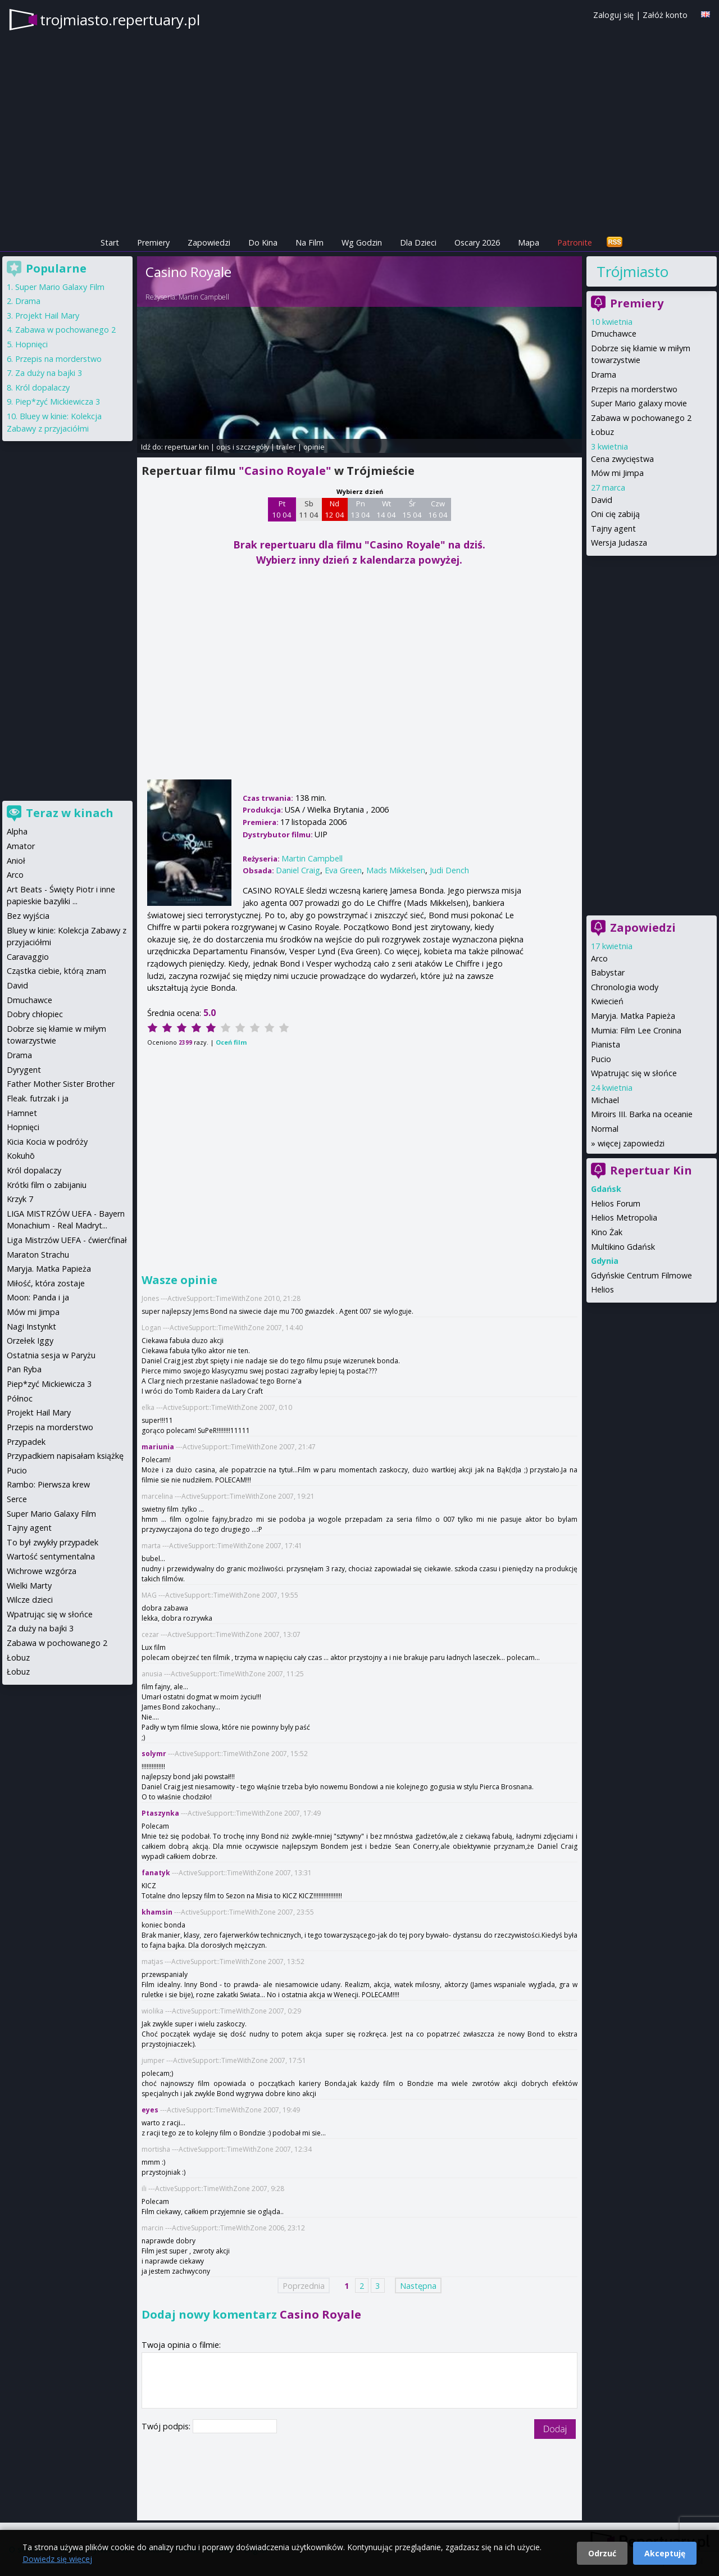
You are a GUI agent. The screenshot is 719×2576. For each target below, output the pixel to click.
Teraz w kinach (69, 812)
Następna (418, 2285)
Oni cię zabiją (615, 514)
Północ (20, 1398)
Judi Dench (449, 870)
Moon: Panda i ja (38, 1297)
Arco (599, 958)
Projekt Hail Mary (47, 315)
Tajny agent (613, 528)
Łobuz (602, 432)
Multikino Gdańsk (623, 1246)
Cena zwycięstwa (622, 458)
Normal (604, 1128)
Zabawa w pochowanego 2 (641, 417)
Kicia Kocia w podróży (47, 1141)
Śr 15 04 (412, 509)
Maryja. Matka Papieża (633, 1015)
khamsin (157, 1912)
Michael (605, 1100)
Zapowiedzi (209, 242)
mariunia (158, 1447)
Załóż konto (665, 15)
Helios (602, 1289)
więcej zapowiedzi (631, 1143)
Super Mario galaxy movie (639, 403)
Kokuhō (21, 1155)
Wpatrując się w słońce (634, 1073)
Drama (603, 374)
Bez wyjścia (28, 915)
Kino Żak (606, 1232)
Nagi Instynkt (31, 1326)
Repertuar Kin (651, 1170)
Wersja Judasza (619, 542)
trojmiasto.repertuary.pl (120, 20)
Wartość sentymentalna (51, 1556)
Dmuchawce (613, 333)
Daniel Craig (298, 870)
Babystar (608, 972)
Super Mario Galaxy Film (59, 287)
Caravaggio (28, 956)
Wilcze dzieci (30, 1599)
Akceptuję (664, 2553)
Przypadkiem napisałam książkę (65, 1455)
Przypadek (26, 1441)
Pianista (605, 1044)
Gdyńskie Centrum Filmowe (641, 1275)
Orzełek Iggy (30, 1340)
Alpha (17, 831)
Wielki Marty (29, 1585)
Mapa (528, 242)
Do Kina (262, 242)
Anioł (16, 860)
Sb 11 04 (308, 509)
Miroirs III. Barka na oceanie (642, 1114)
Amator (21, 846)
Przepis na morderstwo (634, 389)
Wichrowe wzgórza (41, 1571)
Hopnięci (31, 344)
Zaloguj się (613, 15)
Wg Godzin (362, 242)
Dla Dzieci (418, 242)
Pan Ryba (24, 1369)
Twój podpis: (167, 2426)
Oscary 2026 (477, 242)
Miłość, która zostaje (46, 1283)
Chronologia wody (624, 987)
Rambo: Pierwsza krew (48, 1484)
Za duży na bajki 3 (48, 373)
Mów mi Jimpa (617, 473)
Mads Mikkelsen (395, 870)
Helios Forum (615, 1203)
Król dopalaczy (42, 387)
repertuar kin (187, 447)
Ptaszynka (160, 1813)
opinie (314, 447)
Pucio (601, 1059)
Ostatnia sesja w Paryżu (51, 1355)
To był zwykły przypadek (52, 1542)
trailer (286, 447)
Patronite (574, 242)
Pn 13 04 (360, 509)
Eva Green (343, 870)
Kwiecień (607, 1001)
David (601, 500)
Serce (17, 1499)
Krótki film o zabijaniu (47, 1185)
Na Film (309, 242)
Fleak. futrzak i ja (38, 1098)
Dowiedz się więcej (57, 2559)
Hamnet (22, 1113)
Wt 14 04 (386, 509)
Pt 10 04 (282, 509)
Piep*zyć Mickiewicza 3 (57, 401)
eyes (150, 2110)
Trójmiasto (632, 271)
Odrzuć (602, 2553)
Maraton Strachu (38, 1254)
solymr (154, 1753)
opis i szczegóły (242, 447)
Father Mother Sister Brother (61, 1083)
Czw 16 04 (438, 509)
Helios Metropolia (624, 1217)
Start (110, 242)
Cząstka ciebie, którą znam (56, 970)
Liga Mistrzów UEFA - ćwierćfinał (67, 1240)
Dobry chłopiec (35, 1014)
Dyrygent (24, 1069)
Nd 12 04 (334, 509)
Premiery (153, 242)
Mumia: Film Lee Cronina (636, 1030)
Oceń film (231, 1042)
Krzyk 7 (20, 1199)
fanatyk (156, 1872)
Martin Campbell (204, 297)
